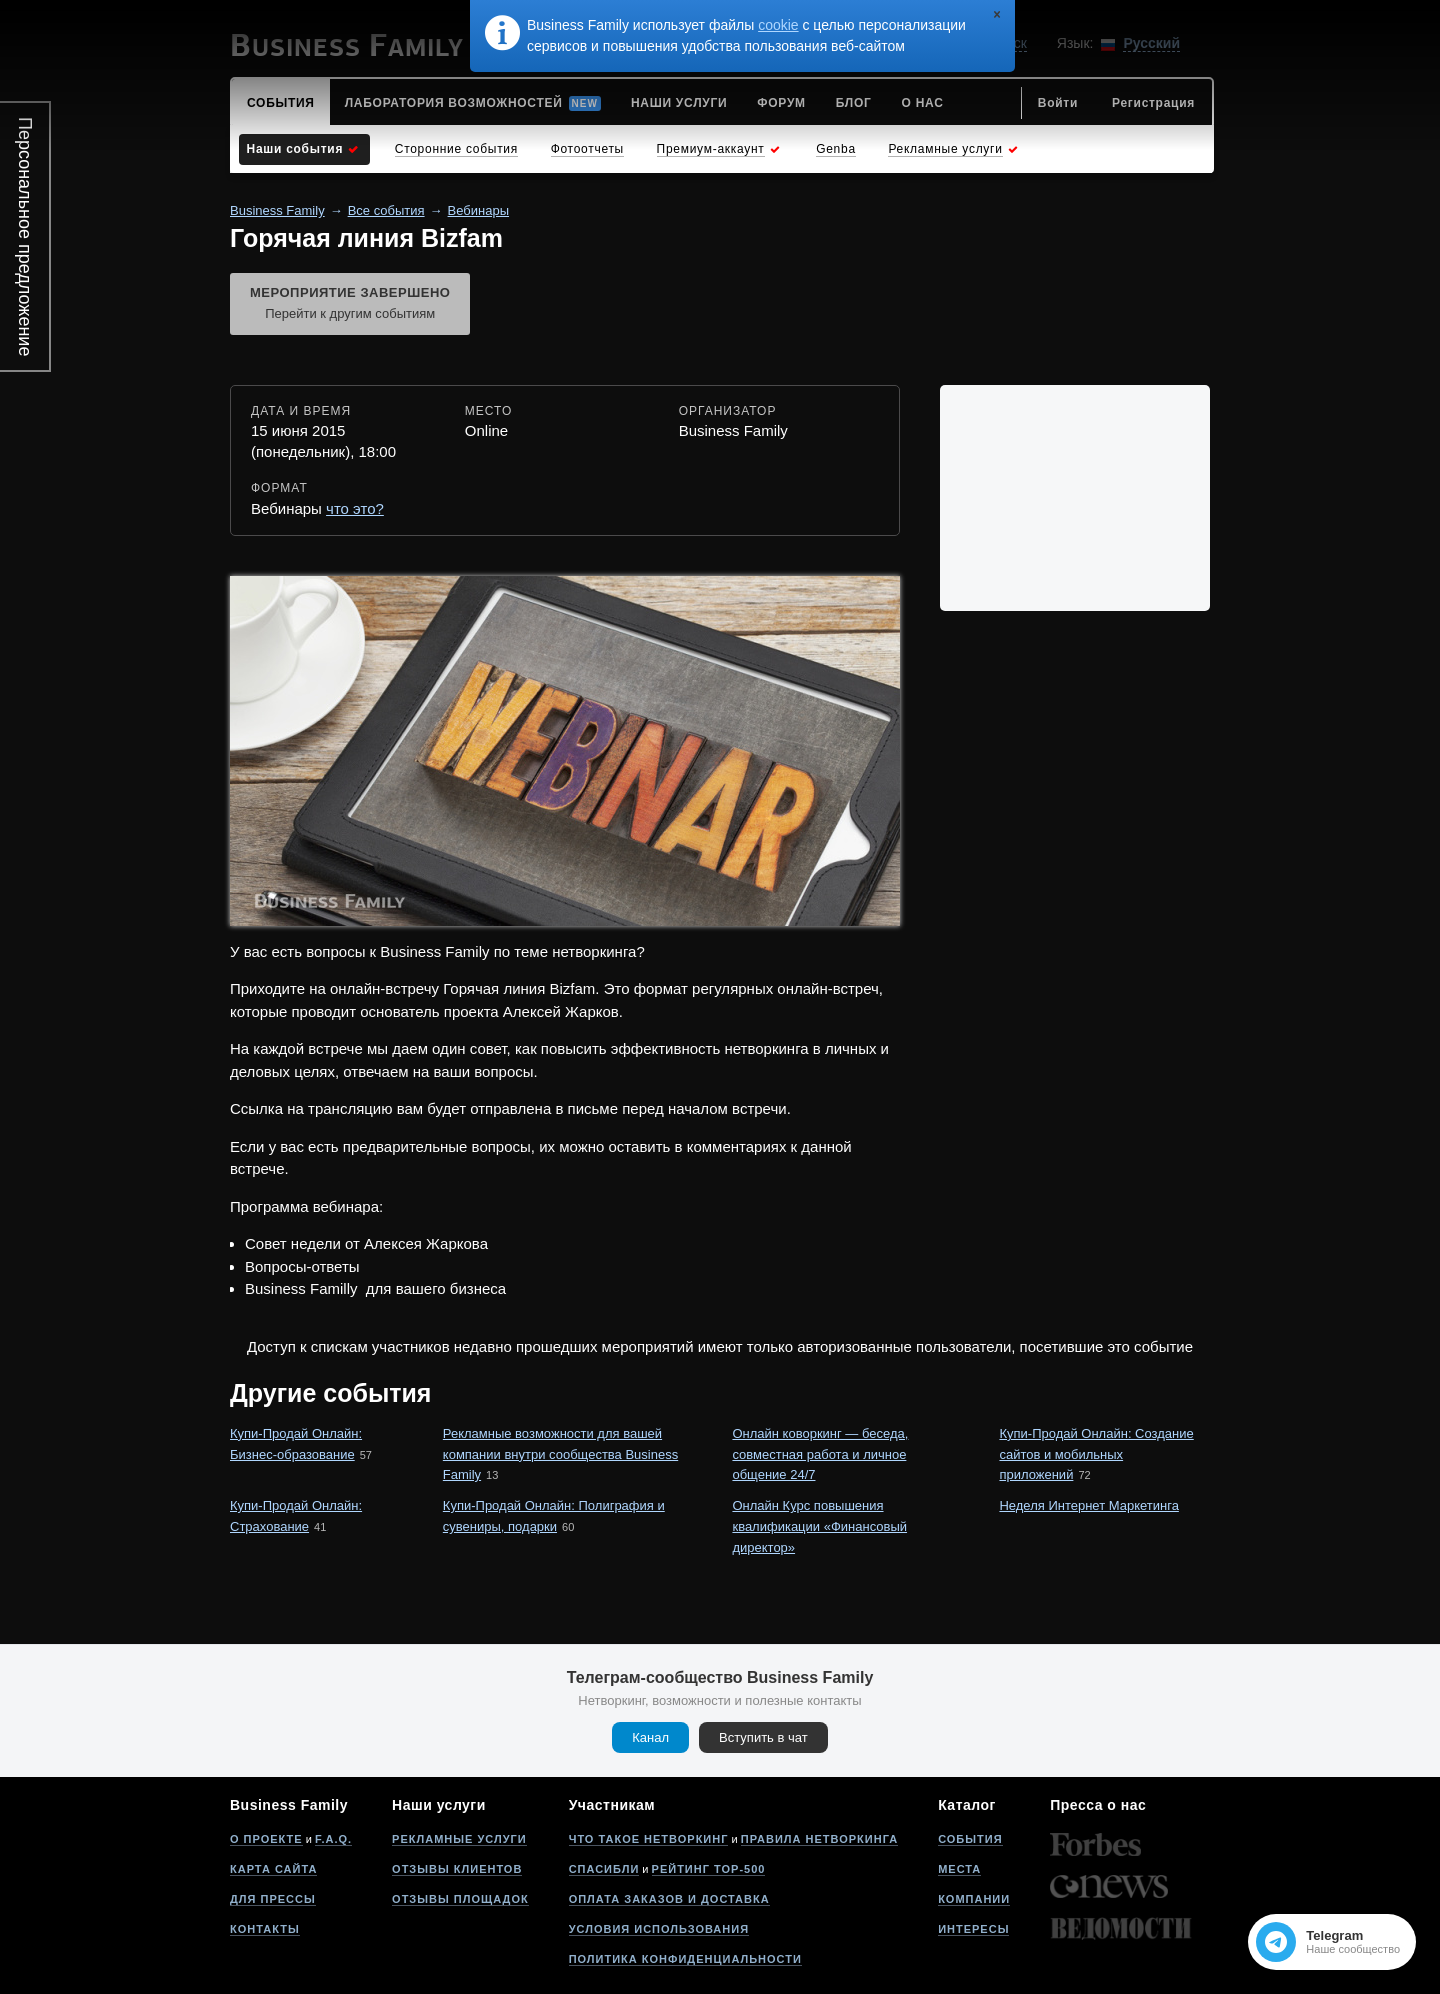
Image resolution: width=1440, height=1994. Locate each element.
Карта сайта (273, 1869)
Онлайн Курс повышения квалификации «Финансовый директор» (819, 1526)
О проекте (266, 1839)
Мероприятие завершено (350, 305)
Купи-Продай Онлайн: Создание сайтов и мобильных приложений (1096, 1454)
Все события (386, 210)
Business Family (277, 210)
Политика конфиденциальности (685, 1959)
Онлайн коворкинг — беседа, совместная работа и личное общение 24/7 (820, 1454)
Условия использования (659, 1929)
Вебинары (478, 210)
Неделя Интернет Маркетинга (1088, 1505)
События (970, 1839)
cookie (778, 25)
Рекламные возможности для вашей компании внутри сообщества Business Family (560, 1454)
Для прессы (273, 1899)
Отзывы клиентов (457, 1869)
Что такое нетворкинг (649, 1839)
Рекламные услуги (459, 1839)
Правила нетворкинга (819, 1839)
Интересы (973, 1929)
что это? (355, 508)
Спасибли (604, 1869)
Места (959, 1869)
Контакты (265, 1929)
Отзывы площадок (460, 1899)
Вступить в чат (763, 1737)
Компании (974, 1899)
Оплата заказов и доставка (669, 1899)
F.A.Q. (333, 1839)
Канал (650, 1737)
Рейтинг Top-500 (709, 1869)
